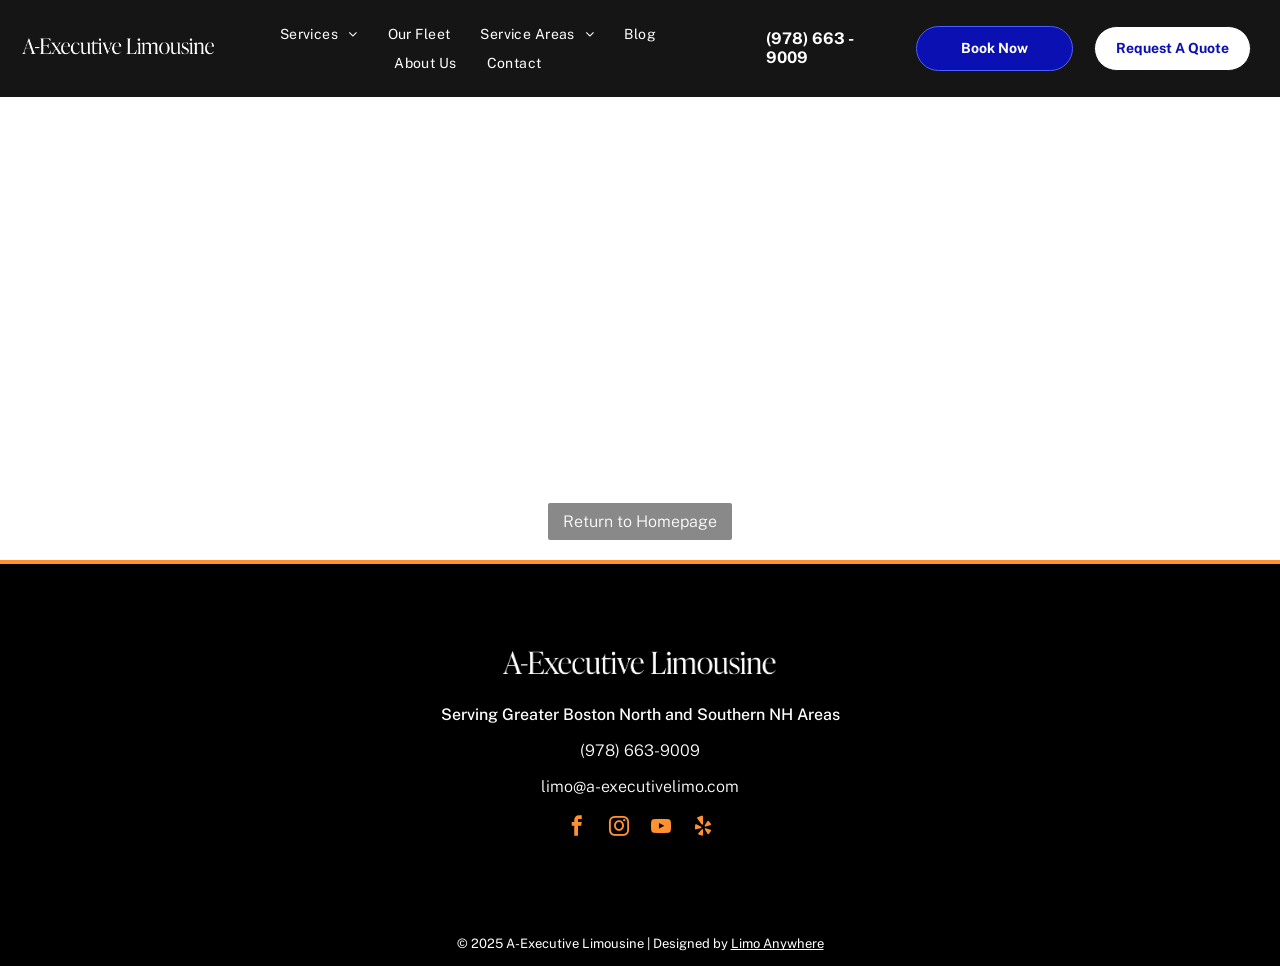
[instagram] (619, 828)
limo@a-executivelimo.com (640, 786)
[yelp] (703, 828)
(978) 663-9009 (640, 750)
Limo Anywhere (777, 943)
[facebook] (577, 828)
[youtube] (661, 828)
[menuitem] (319, 34)
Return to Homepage (640, 521)
